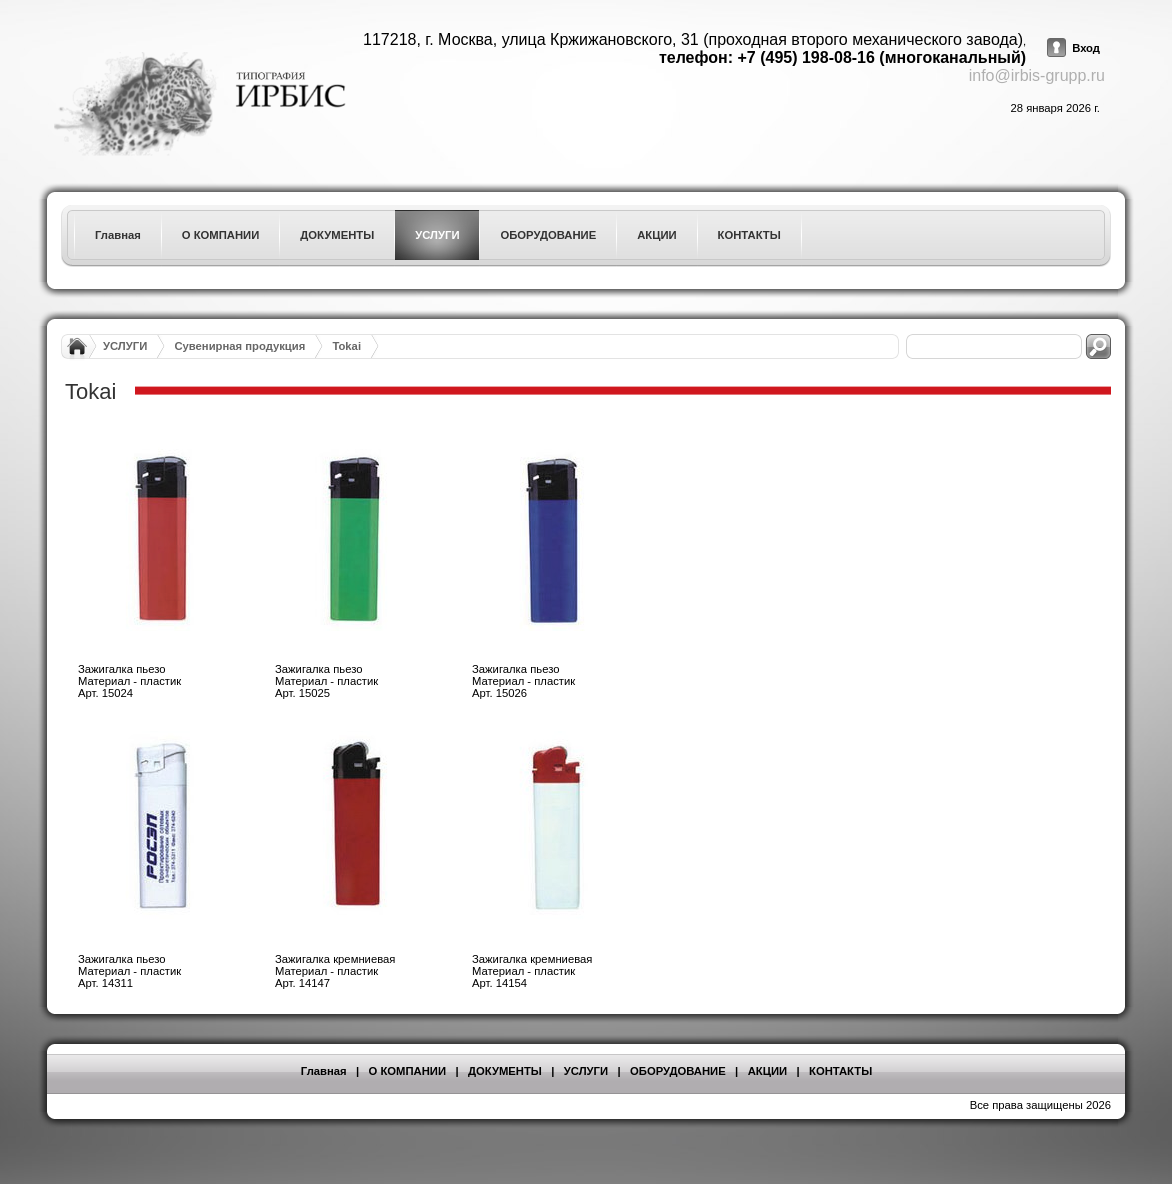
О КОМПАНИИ (407, 1071)
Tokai (346, 346)
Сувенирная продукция (239, 346)
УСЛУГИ (125, 346)
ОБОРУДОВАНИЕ (678, 1071)
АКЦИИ (767, 1071)
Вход (1086, 48)
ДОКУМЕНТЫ (505, 1071)
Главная (324, 1071)
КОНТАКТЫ (840, 1071)
